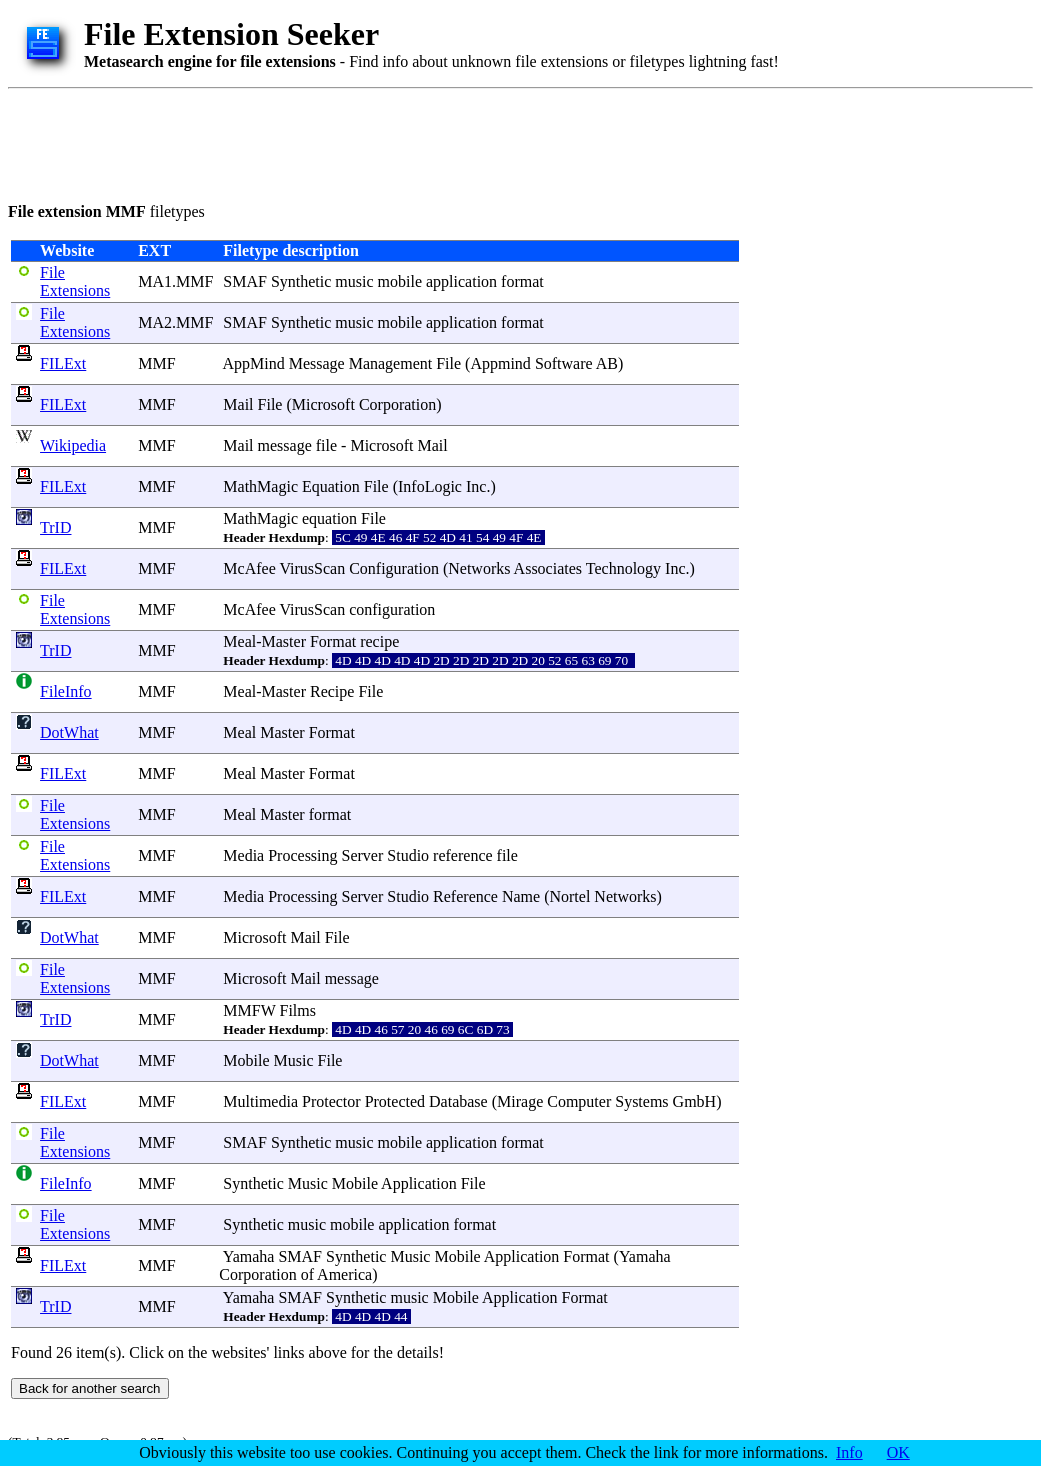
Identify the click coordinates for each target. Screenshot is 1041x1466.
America (344, 1274)
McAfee (249, 568)
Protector (331, 1101)
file (326, 445)
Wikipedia (73, 445)
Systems (641, 1101)
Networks (479, 568)
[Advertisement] (372, 142)
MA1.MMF (175, 281)
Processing (302, 855)
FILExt (63, 363)
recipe (379, 641)
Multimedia (260, 1101)
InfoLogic (430, 486)
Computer (579, 1101)
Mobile (246, 1060)
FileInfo (66, 691)
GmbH (695, 1101)
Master (284, 641)
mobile (400, 281)
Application (419, 1183)
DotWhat (69, 732)
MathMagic (260, 486)
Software (564, 363)
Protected (395, 1101)
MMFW (249, 1010)
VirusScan (312, 568)
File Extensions (75, 281)
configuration (392, 609)
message (285, 445)
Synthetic (301, 281)
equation (329, 518)
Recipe (332, 691)
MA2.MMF (175, 322)
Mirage (520, 1101)
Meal (239, 641)
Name (521, 896)
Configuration (394, 568)
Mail (238, 404)
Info (849, 1452)
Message (317, 363)
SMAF (245, 281)
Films (298, 1010)
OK (898, 1452)
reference (463, 855)
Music (294, 1060)
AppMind (253, 363)
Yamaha (249, 1256)
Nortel (569, 896)
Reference (465, 896)
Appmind (500, 363)
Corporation (397, 404)
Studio (408, 855)
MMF (156, 363)
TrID (55, 527)
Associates (548, 568)
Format (333, 641)
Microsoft (323, 404)
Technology (623, 568)
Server (363, 855)
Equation (331, 486)
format (522, 281)
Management (391, 363)
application (461, 281)
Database (458, 1101)
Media (243, 855)
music (354, 281)
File (448, 363)
